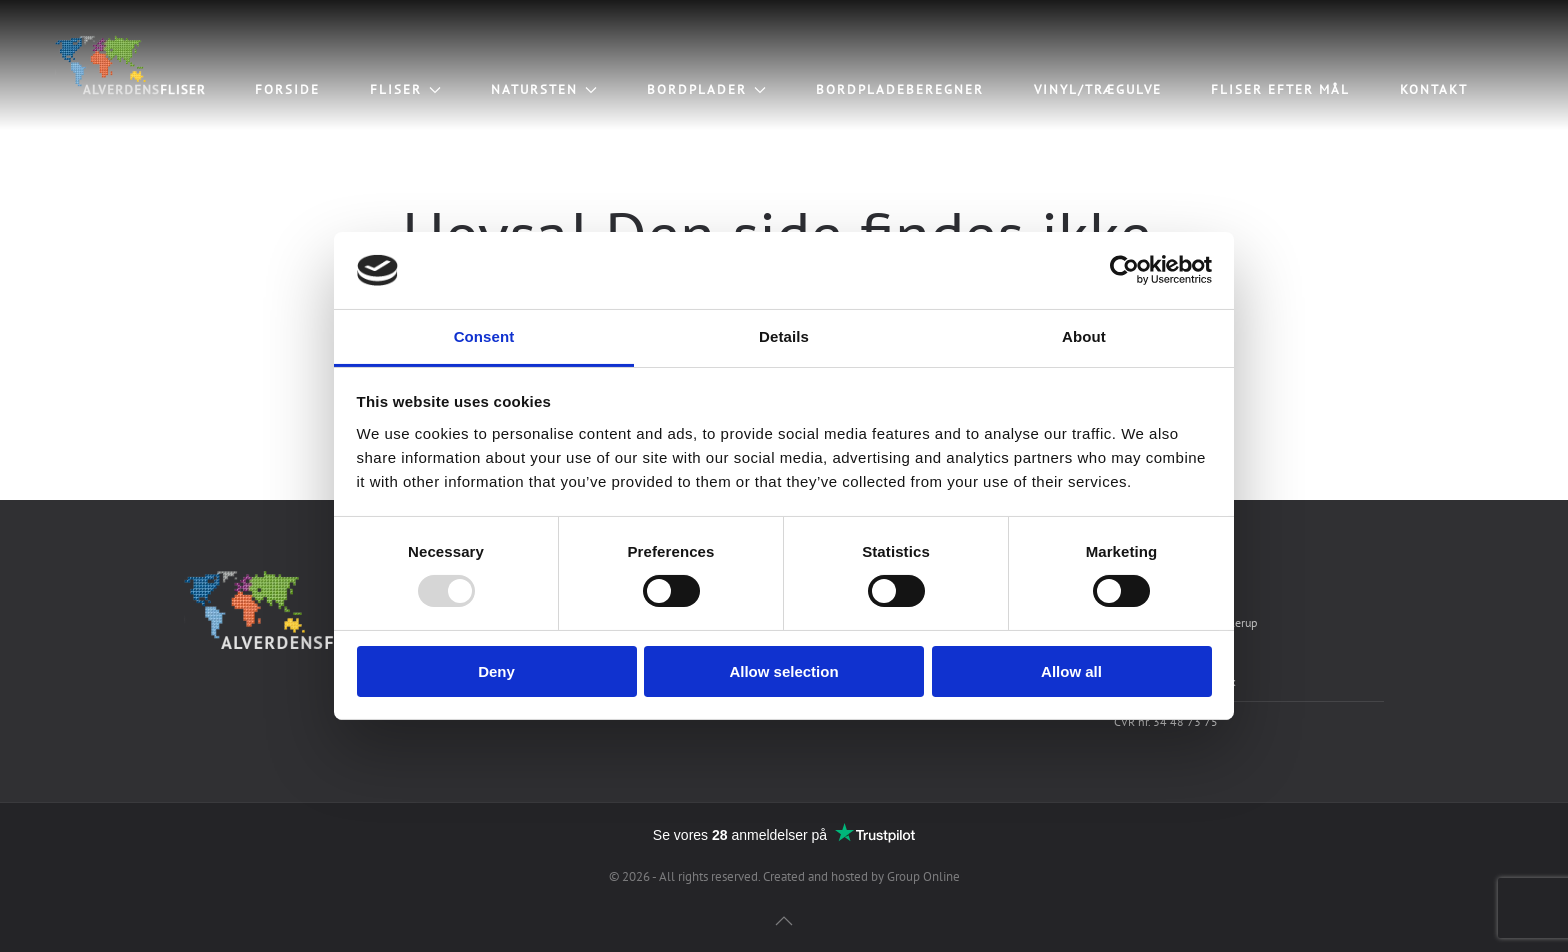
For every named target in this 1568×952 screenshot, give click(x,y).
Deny (496, 671)
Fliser (405, 89)
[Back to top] (784, 921)
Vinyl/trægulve (1098, 89)
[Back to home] (127, 65)
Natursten (544, 89)
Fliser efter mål (1280, 89)
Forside (287, 89)
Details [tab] (784, 336)
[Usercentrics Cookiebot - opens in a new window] (1124, 270)
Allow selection (783, 671)
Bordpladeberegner (900, 89)
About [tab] (1084, 336)
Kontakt (1434, 89)
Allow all (1071, 671)
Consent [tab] (484, 336)
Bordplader (706, 89)
